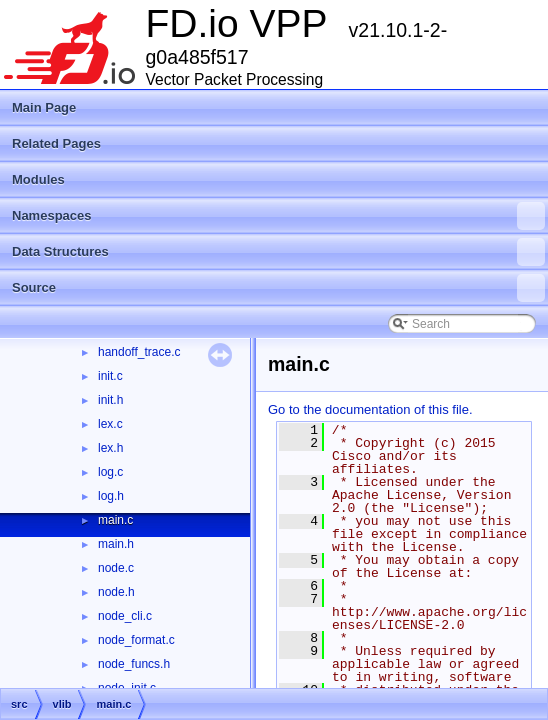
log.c (110, 472)
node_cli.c (125, 616)
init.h (110, 400)
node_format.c (136, 640)
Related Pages (56, 143)
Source (278, 288)
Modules (38, 179)
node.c (116, 568)
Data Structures (278, 252)
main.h (116, 544)
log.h (111, 496)
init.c (110, 376)
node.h (116, 592)
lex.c (110, 424)
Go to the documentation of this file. (370, 409)
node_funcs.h (134, 664)
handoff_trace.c (139, 352)
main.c (115, 520)
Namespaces (278, 216)
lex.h (110, 448)
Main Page (44, 107)
